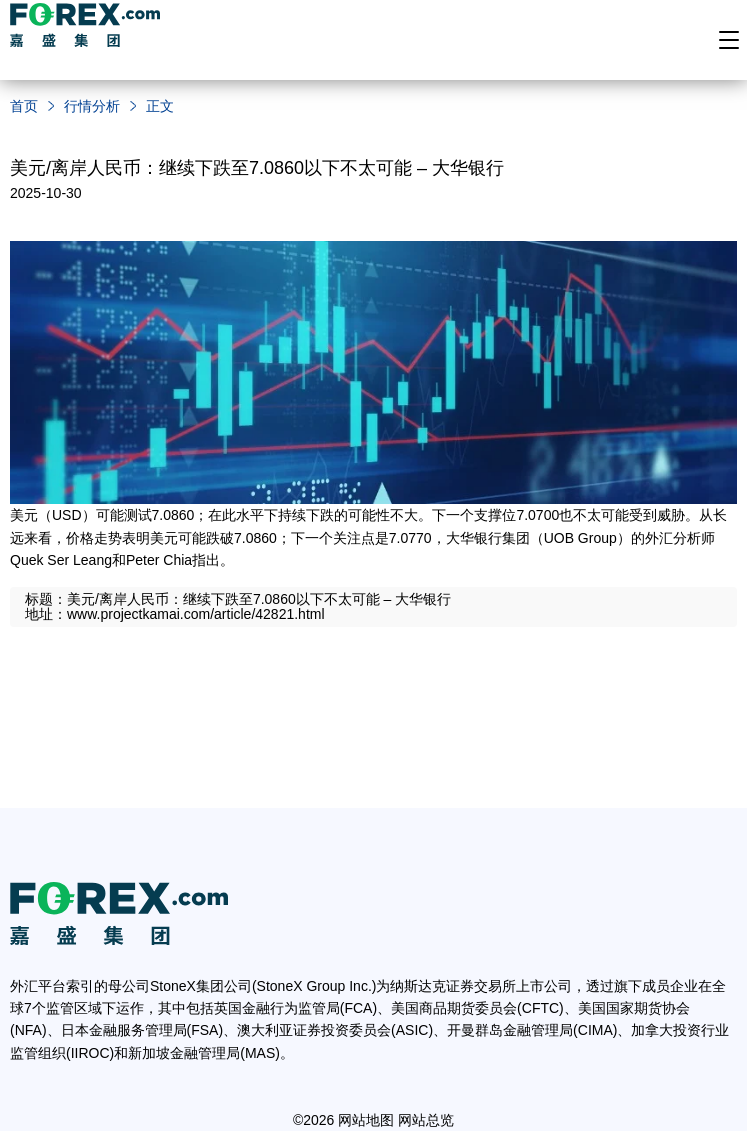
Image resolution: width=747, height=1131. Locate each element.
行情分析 (92, 106)
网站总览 (426, 1120)
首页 (24, 106)
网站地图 (366, 1120)
